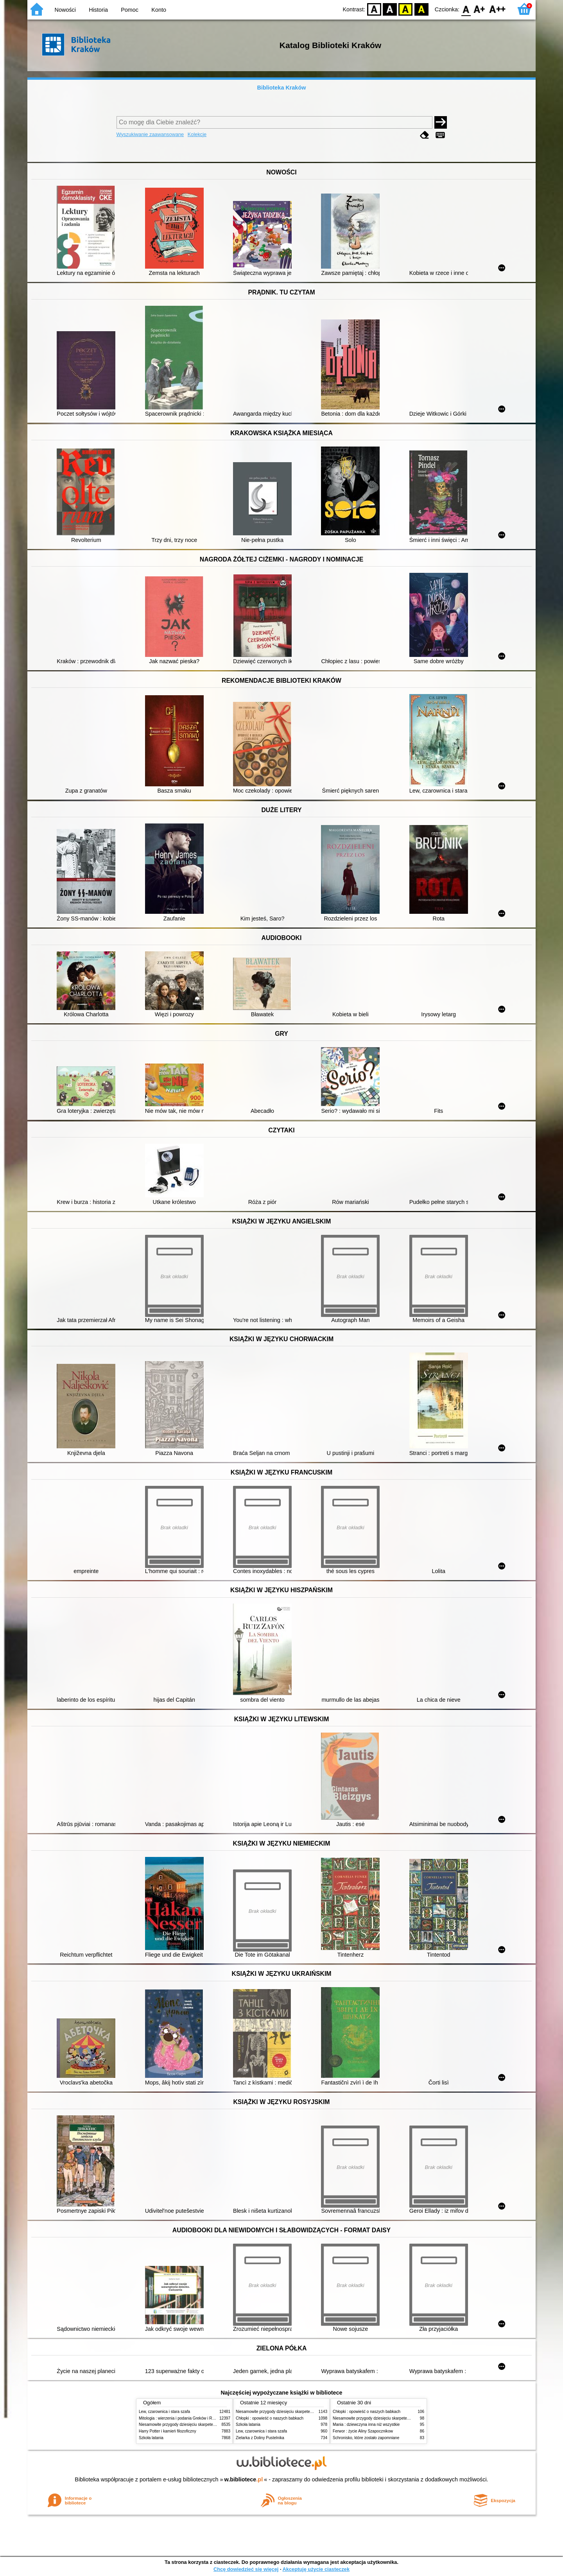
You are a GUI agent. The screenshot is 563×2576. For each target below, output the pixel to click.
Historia (98, 10)
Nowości (65, 10)
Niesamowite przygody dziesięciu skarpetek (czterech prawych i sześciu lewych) (209, 2424)
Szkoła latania (151, 2438)
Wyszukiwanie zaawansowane (150, 134)
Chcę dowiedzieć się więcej (245, 2569)
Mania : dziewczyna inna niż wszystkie (366, 2424)
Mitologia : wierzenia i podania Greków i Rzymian (182, 2418)
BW (390, 8)
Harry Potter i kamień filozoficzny (167, 2431)
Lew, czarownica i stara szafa (164, 2411)
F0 (466, 8)
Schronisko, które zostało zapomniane (366, 2438)
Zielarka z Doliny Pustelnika (260, 2438)
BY (421, 8)
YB (406, 8)
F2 (497, 8)
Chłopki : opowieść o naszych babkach (269, 2418)
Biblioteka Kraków (281, 87)
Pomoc (129, 10)
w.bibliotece (243, 2479)
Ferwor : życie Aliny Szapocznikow (363, 2431)
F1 (479, 8)
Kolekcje (197, 134)
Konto (158, 10)
